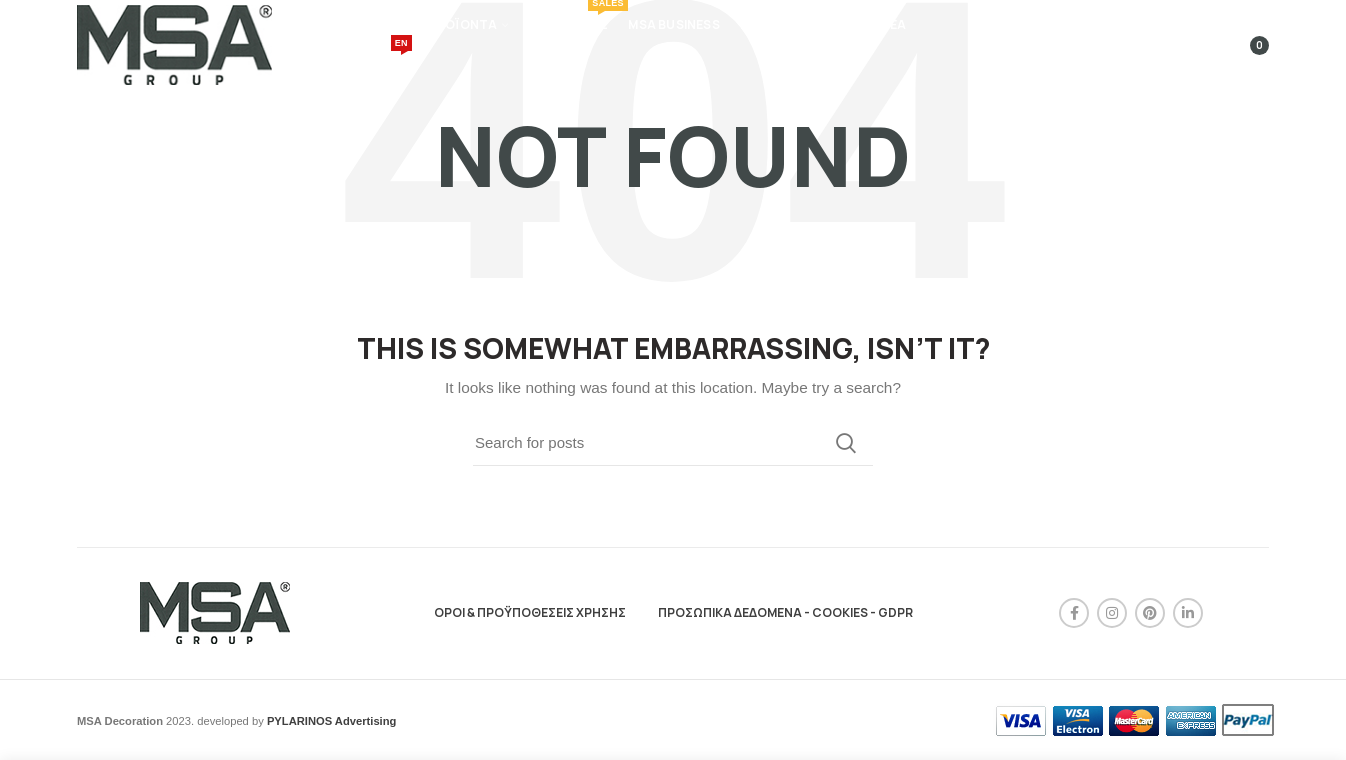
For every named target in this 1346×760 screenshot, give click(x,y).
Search (846, 443)
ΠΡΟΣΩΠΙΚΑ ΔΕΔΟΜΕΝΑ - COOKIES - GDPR (785, 612)
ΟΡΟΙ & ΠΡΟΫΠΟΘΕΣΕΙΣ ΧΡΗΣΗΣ (530, 612)
